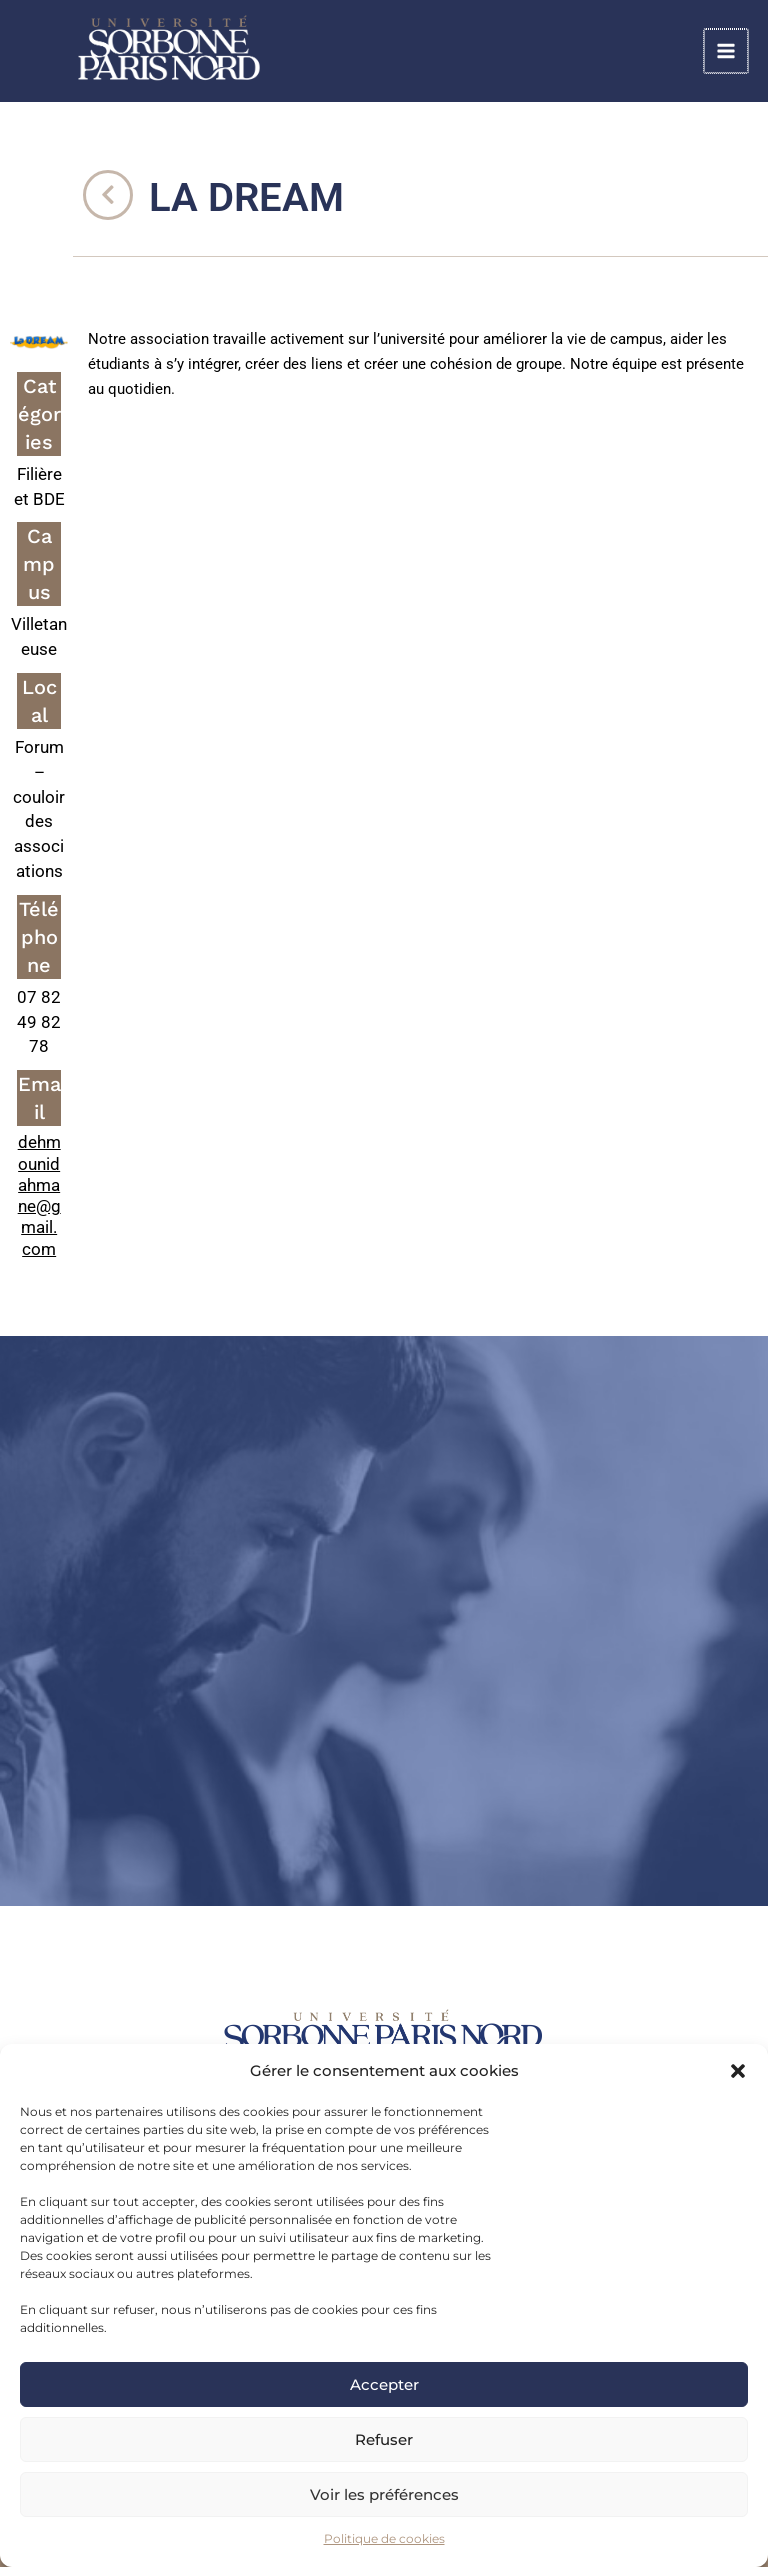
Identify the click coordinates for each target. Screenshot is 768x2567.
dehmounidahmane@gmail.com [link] (39, 1195)
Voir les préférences (384, 2494)
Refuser (384, 2439)
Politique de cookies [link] (384, 2538)
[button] (738, 2071)
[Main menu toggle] (727, 51)
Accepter (384, 2384)
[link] (220, 51)
